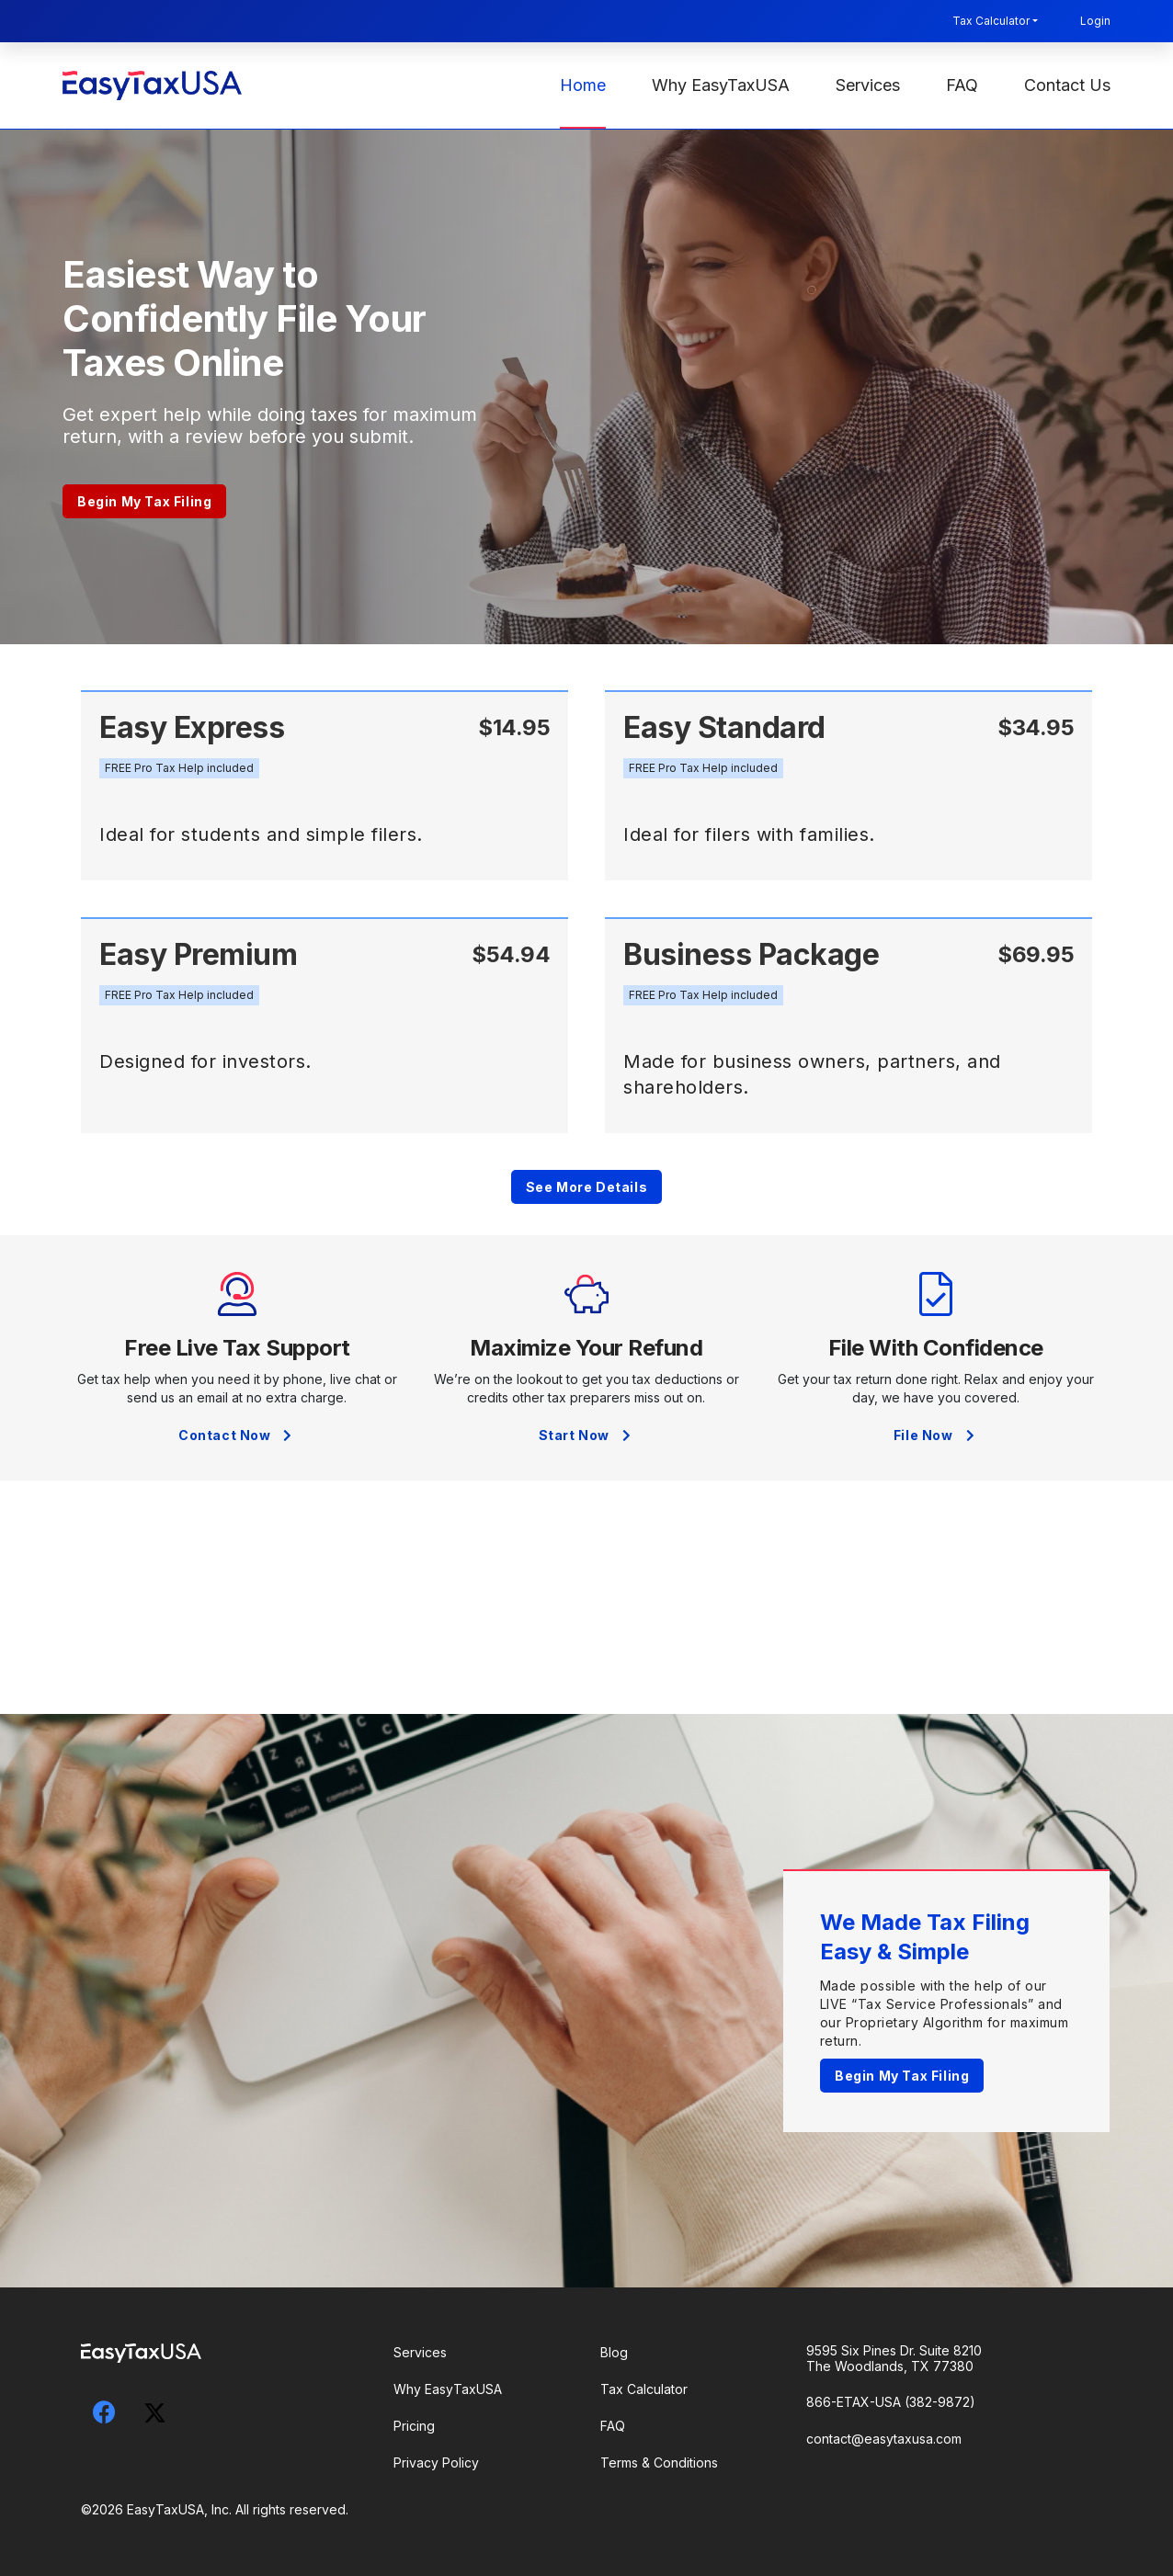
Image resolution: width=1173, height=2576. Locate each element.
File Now (936, 1435)
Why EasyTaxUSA (721, 85)
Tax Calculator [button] (991, 21)
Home (583, 85)
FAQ (962, 85)
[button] (179, 768)
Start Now (587, 1435)
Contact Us (1067, 85)
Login (1095, 21)
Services (868, 85)
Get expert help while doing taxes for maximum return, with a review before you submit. (270, 425)
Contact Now (237, 1435)
